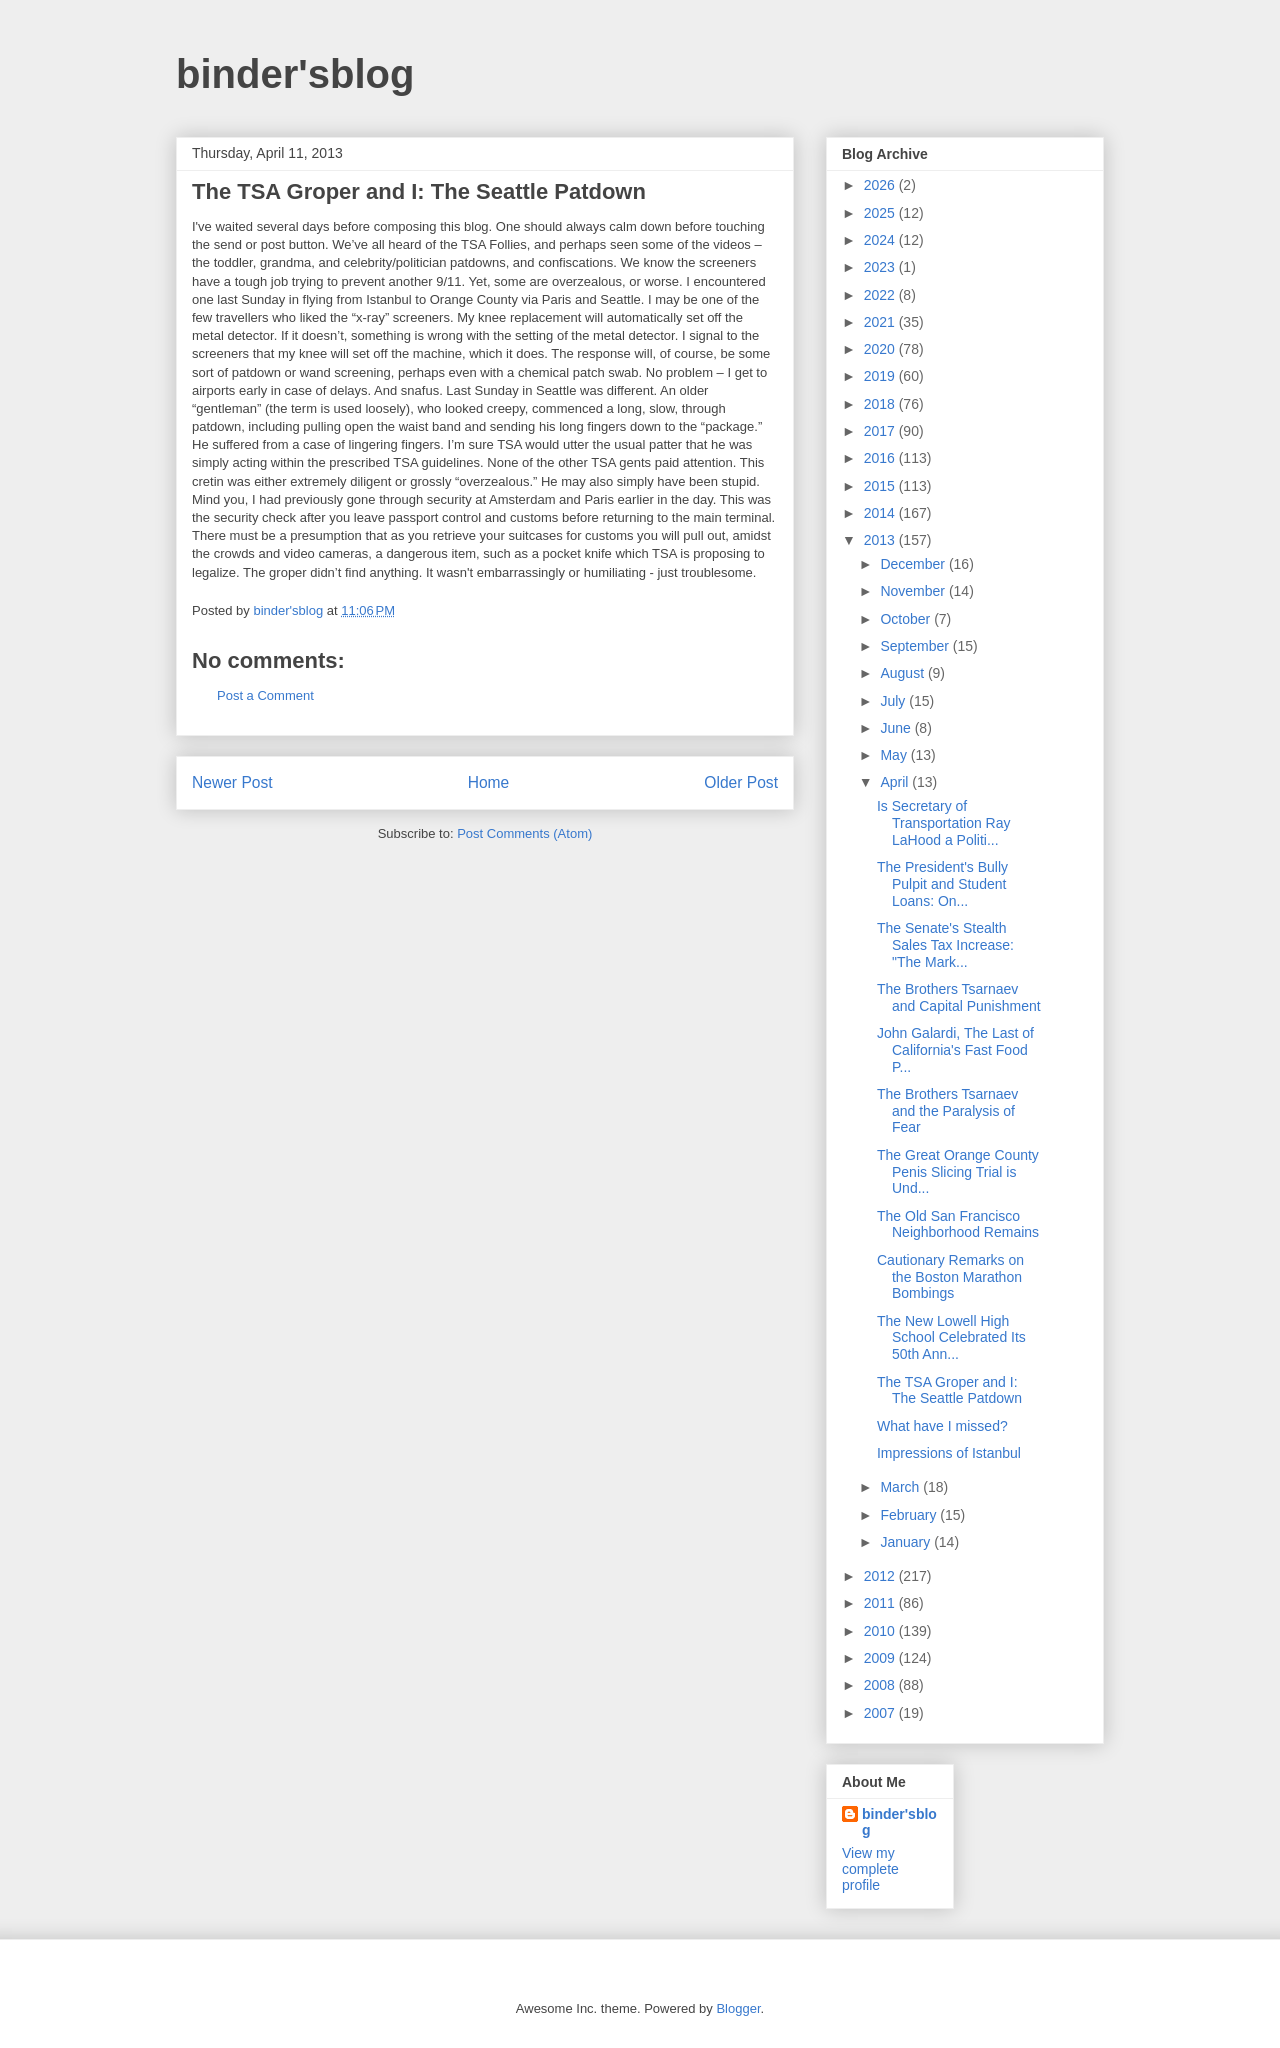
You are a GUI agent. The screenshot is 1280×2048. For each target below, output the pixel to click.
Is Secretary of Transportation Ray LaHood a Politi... (944, 823)
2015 (881, 486)
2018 (881, 404)
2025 (881, 213)
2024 (881, 240)
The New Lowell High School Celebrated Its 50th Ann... (951, 1338)
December (914, 564)
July (894, 701)
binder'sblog (295, 74)
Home (489, 782)
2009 (881, 1658)
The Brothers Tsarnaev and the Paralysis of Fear (947, 1111)
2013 (881, 540)
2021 (881, 322)
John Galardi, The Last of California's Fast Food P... (955, 1050)
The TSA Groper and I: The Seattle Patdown (949, 1390)
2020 (881, 349)
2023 (881, 267)
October (907, 619)
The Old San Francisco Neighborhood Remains (958, 1224)
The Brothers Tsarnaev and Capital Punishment (959, 997)
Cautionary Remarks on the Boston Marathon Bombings (950, 1277)
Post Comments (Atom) (524, 833)
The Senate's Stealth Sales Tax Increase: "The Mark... (945, 945)
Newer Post (232, 782)
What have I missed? (942, 1426)
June (897, 728)
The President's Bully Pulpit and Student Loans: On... (942, 884)
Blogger (738, 2008)
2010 (881, 1631)
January (907, 1542)
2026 (881, 185)
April (896, 782)
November (914, 591)
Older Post (741, 782)
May (895, 755)
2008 (881, 1685)
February (910, 1515)
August (903, 673)
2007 (881, 1713)
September (916, 646)
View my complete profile (870, 1869)
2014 (881, 513)
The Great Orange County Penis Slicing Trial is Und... (958, 1172)
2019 (881, 376)
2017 (881, 431)
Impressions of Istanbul (949, 1453)
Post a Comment (265, 695)
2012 (881, 1576)
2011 (881, 1603)
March (901, 1487)
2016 (881, 458)
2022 (881, 295)
